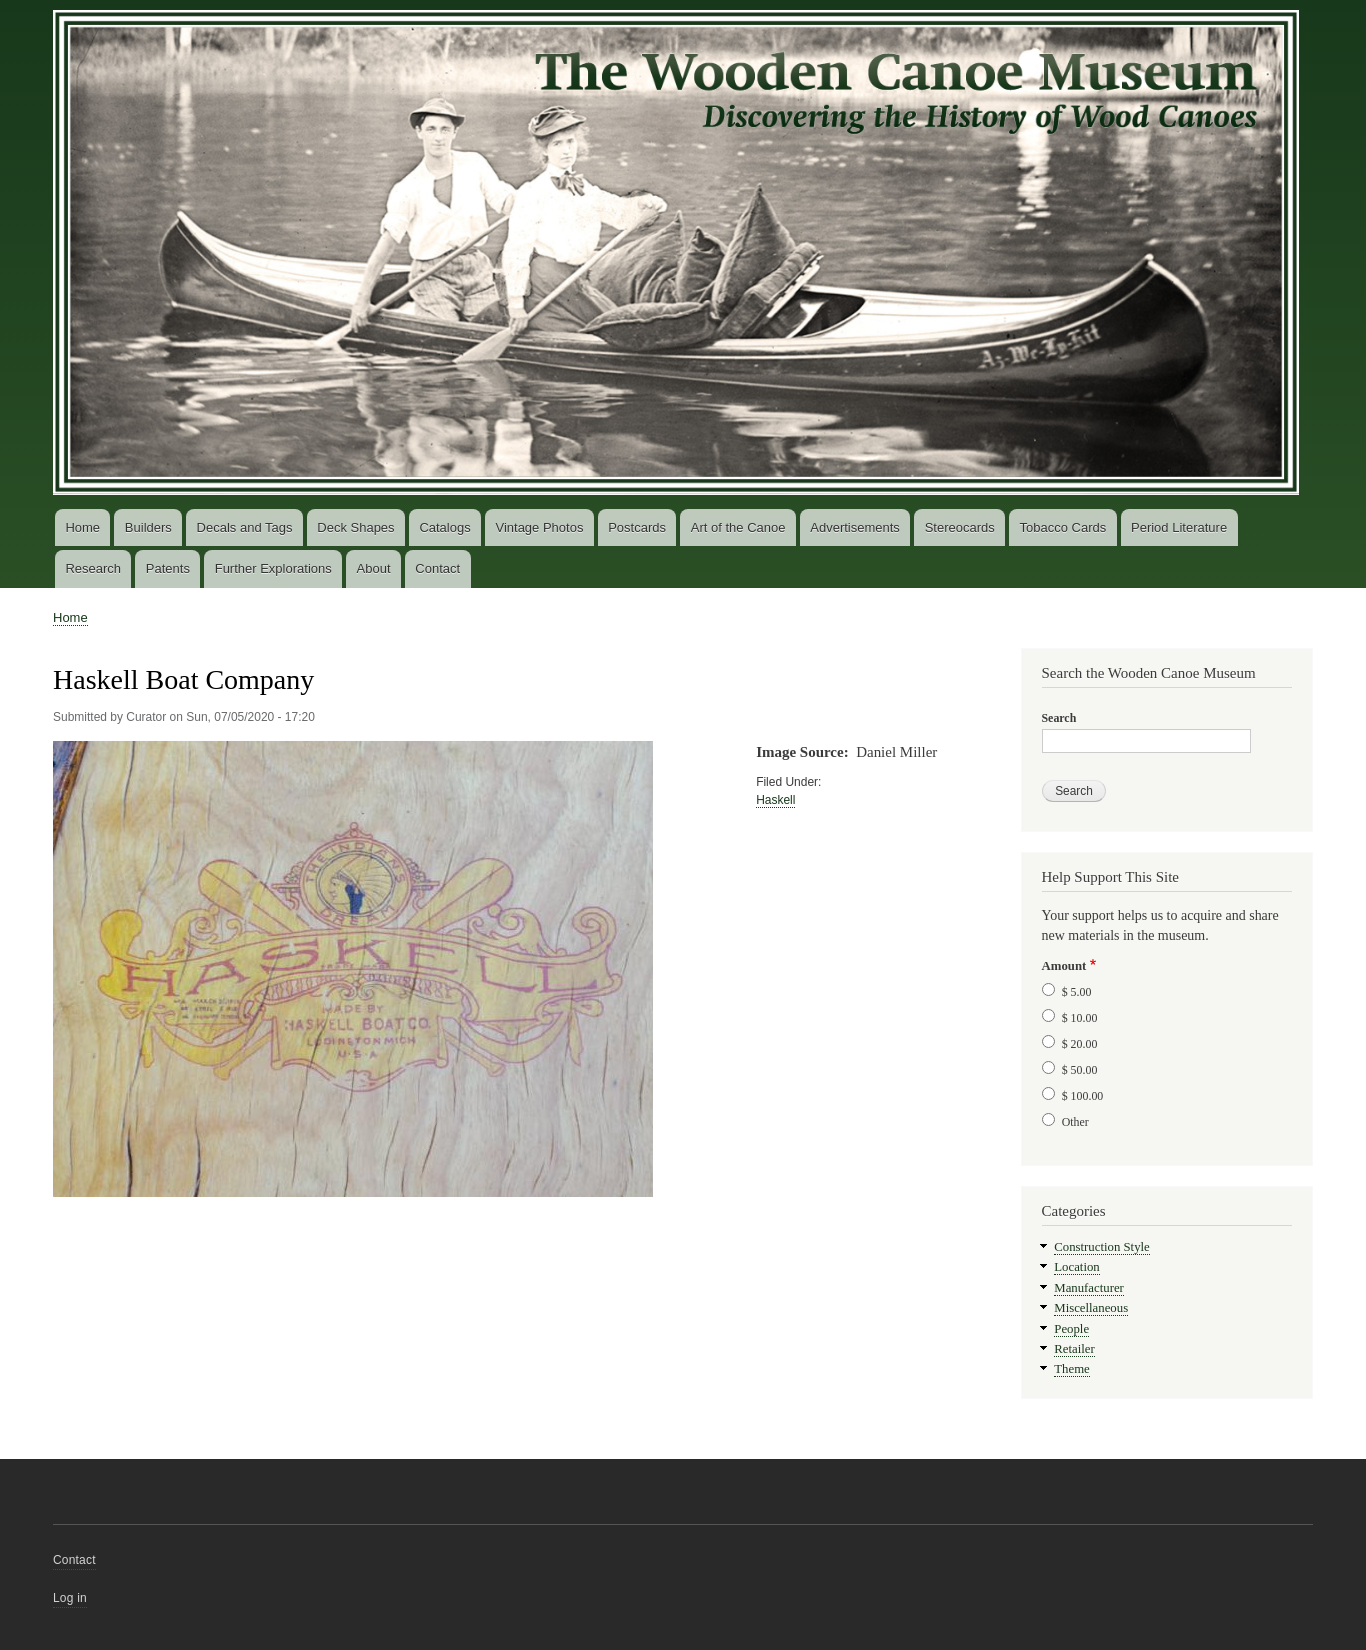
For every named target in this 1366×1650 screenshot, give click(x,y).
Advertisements (855, 527)
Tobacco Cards (1063, 527)
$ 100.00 (1083, 1096)
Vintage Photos (539, 527)
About (374, 568)
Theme (1072, 1369)
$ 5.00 (1077, 992)
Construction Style (1102, 1247)
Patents (168, 568)
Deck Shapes (355, 527)
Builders (148, 527)
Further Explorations (273, 568)
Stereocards (960, 527)
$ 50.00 (1080, 1070)
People (1071, 1329)
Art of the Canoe (738, 527)
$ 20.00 (1080, 1044)
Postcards (637, 527)
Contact (437, 568)
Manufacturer (1089, 1288)
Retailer (1074, 1349)
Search (1059, 718)
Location (1076, 1267)
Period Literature (1179, 527)
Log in (70, 1598)
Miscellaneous (1091, 1308)
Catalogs (444, 527)
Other (1075, 1122)
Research (93, 568)
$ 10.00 (1080, 1018)
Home (82, 527)
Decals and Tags (245, 527)
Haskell (775, 800)
